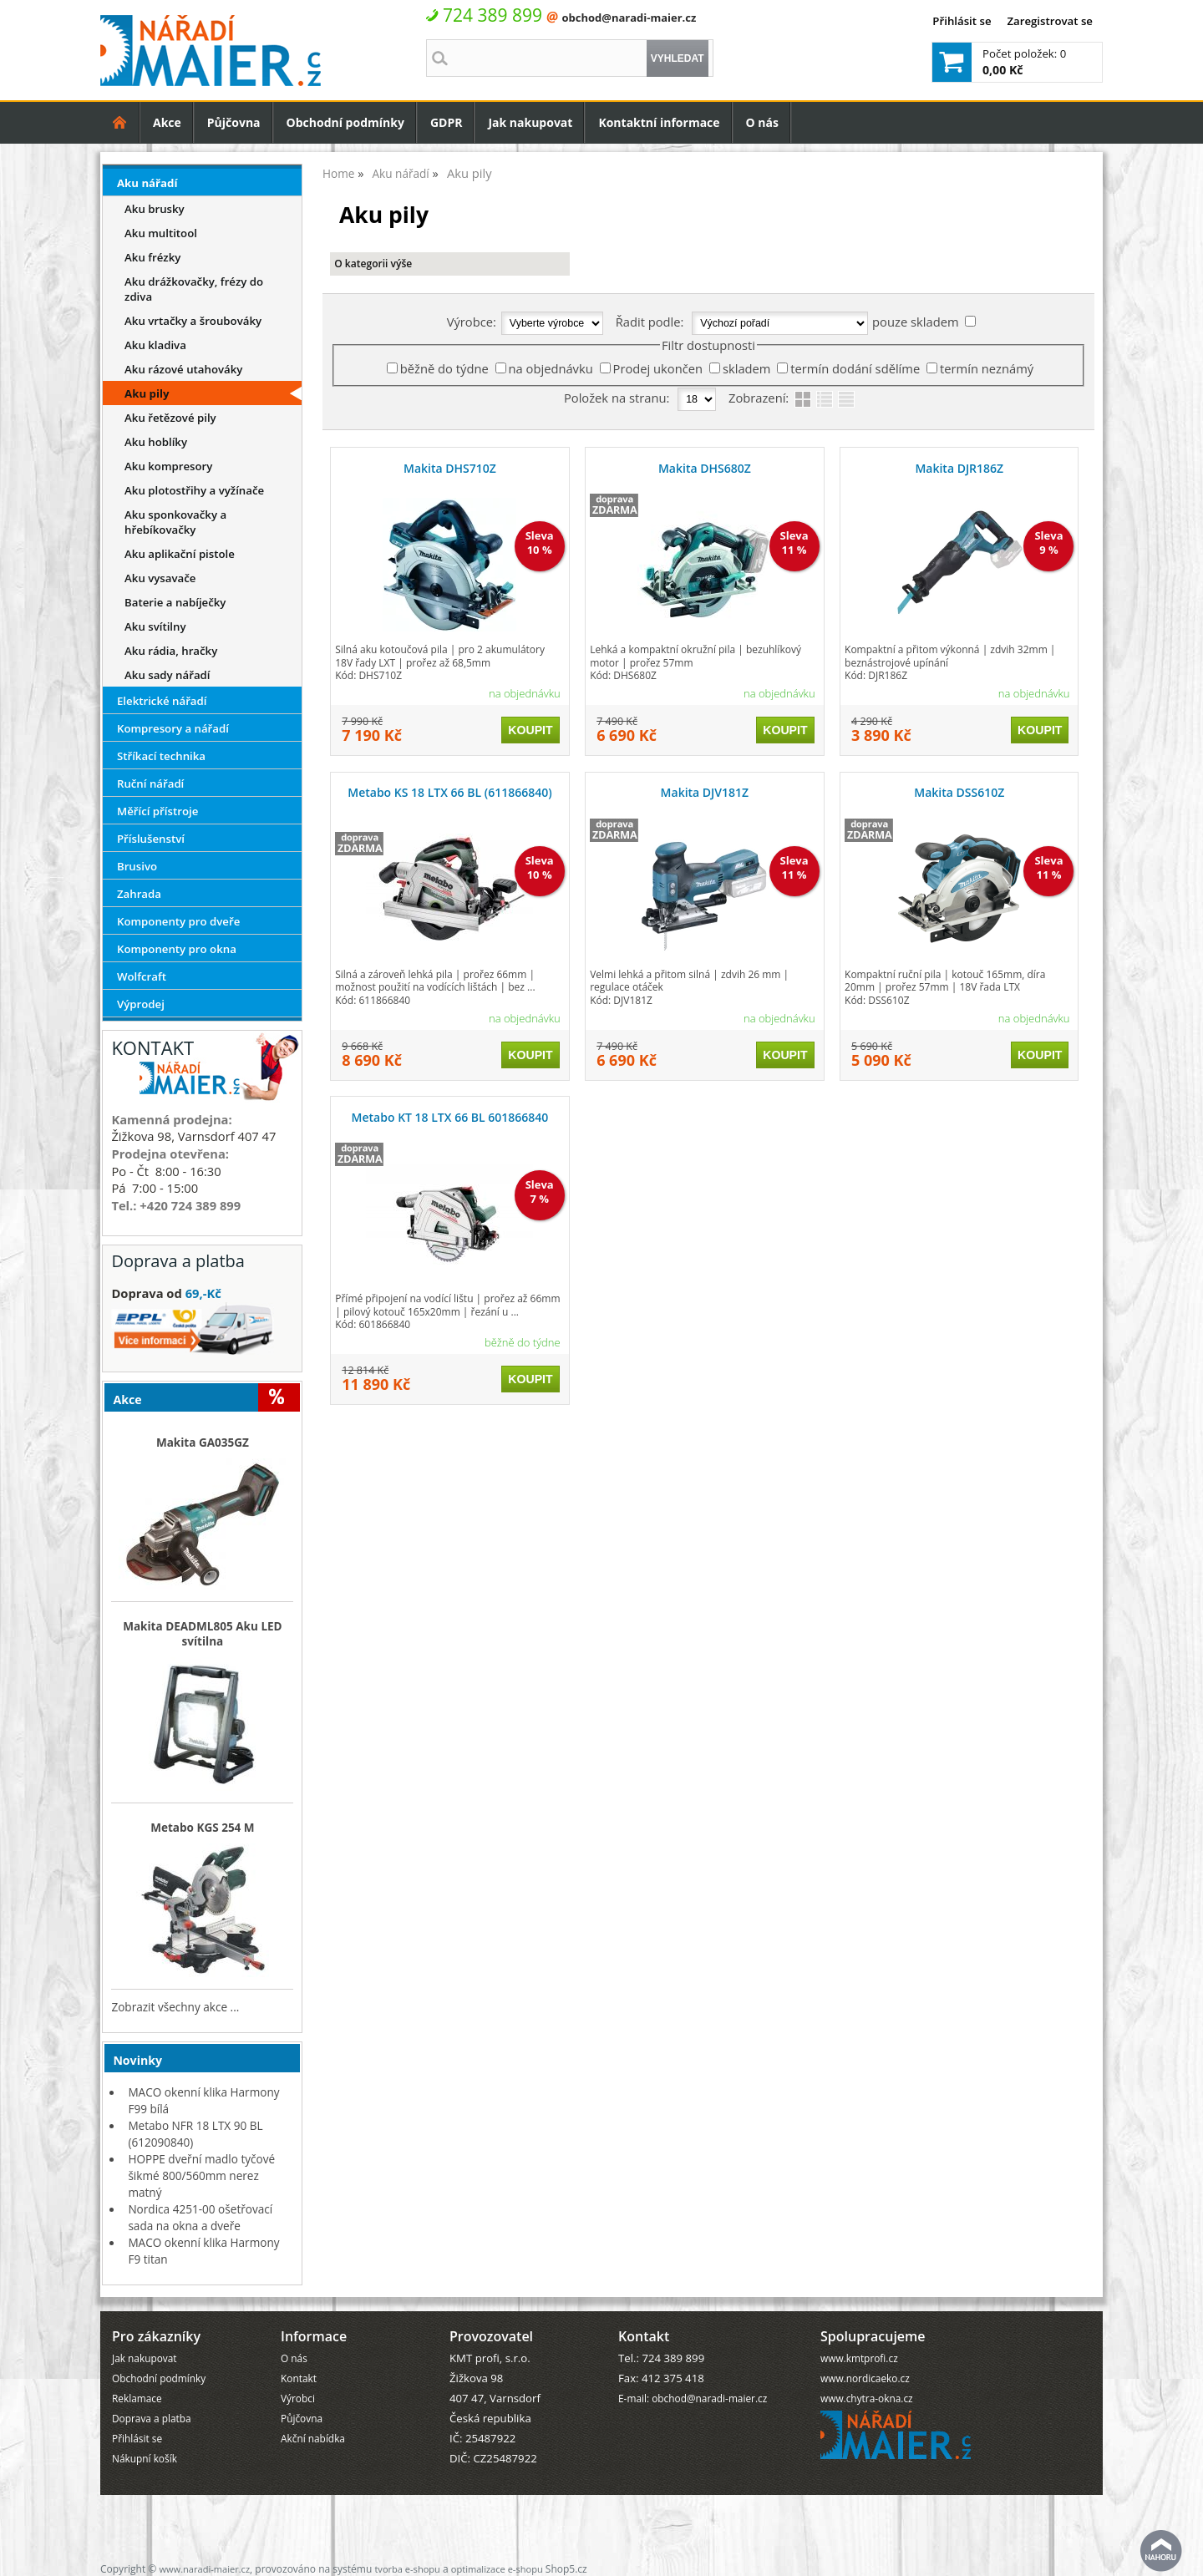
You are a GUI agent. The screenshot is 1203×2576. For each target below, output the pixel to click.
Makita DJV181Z (705, 792)
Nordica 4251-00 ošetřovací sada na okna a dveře (200, 2217)
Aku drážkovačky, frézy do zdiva (193, 289)
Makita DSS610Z (959, 792)
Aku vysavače (159, 578)
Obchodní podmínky (345, 122)
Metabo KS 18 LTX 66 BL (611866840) (449, 792)
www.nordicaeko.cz (865, 2378)
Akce (167, 122)
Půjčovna (234, 122)
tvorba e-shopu (406, 2569)
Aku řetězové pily (170, 417)
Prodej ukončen (658, 368)
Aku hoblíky (155, 441)
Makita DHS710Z (450, 468)
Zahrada (139, 893)
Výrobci (298, 2398)
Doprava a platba (151, 2418)
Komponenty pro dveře (178, 921)
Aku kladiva (155, 344)
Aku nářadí (147, 182)
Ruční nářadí (150, 783)
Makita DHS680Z (704, 468)
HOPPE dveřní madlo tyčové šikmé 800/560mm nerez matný (201, 2175)
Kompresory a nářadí (173, 728)
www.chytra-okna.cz (866, 2398)
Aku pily (146, 393)
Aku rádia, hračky (170, 650)
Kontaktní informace (658, 122)
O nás (762, 122)
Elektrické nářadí (162, 700)
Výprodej (141, 1004)
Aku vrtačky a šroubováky (192, 320)
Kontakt (299, 2378)
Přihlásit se (961, 20)
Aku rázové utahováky (183, 369)
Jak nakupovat (530, 122)
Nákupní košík (144, 2458)
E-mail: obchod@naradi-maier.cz (692, 2398)
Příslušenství (151, 838)
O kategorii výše (373, 263)
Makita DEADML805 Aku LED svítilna (202, 1634)
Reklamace (137, 2398)
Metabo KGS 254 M (202, 1827)
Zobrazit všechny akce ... (175, 2007)
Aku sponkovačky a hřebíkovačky (175, 522)
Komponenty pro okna (176, 948)
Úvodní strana (120, 122)
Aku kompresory (168, 466)
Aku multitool (160, 233)
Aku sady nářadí (167, 674)
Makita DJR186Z (959, 468)
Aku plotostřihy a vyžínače (194, 490)
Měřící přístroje (157, 811)
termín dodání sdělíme (855, 368)
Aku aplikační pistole (179, 553)
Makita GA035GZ (202, 1442)
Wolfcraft (141, 976)
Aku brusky (154, 208)
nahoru (1161, 2551)
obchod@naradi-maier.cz (628, 17)
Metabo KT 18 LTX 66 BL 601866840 (450, 1117)
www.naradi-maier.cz (204, 2569)
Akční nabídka (313, 2438)
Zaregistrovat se (1050, 20)
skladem (747, 368)
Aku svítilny (154, 626)
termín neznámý (986, 368)
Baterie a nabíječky (175, 602)
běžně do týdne (444, 368)
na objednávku (551, 368)
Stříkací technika (161, 755)
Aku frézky (152, 257)
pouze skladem (915, 321)
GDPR (446, 122)
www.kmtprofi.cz (859, 2358)
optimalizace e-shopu (497, 2569)
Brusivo (137, 866)
